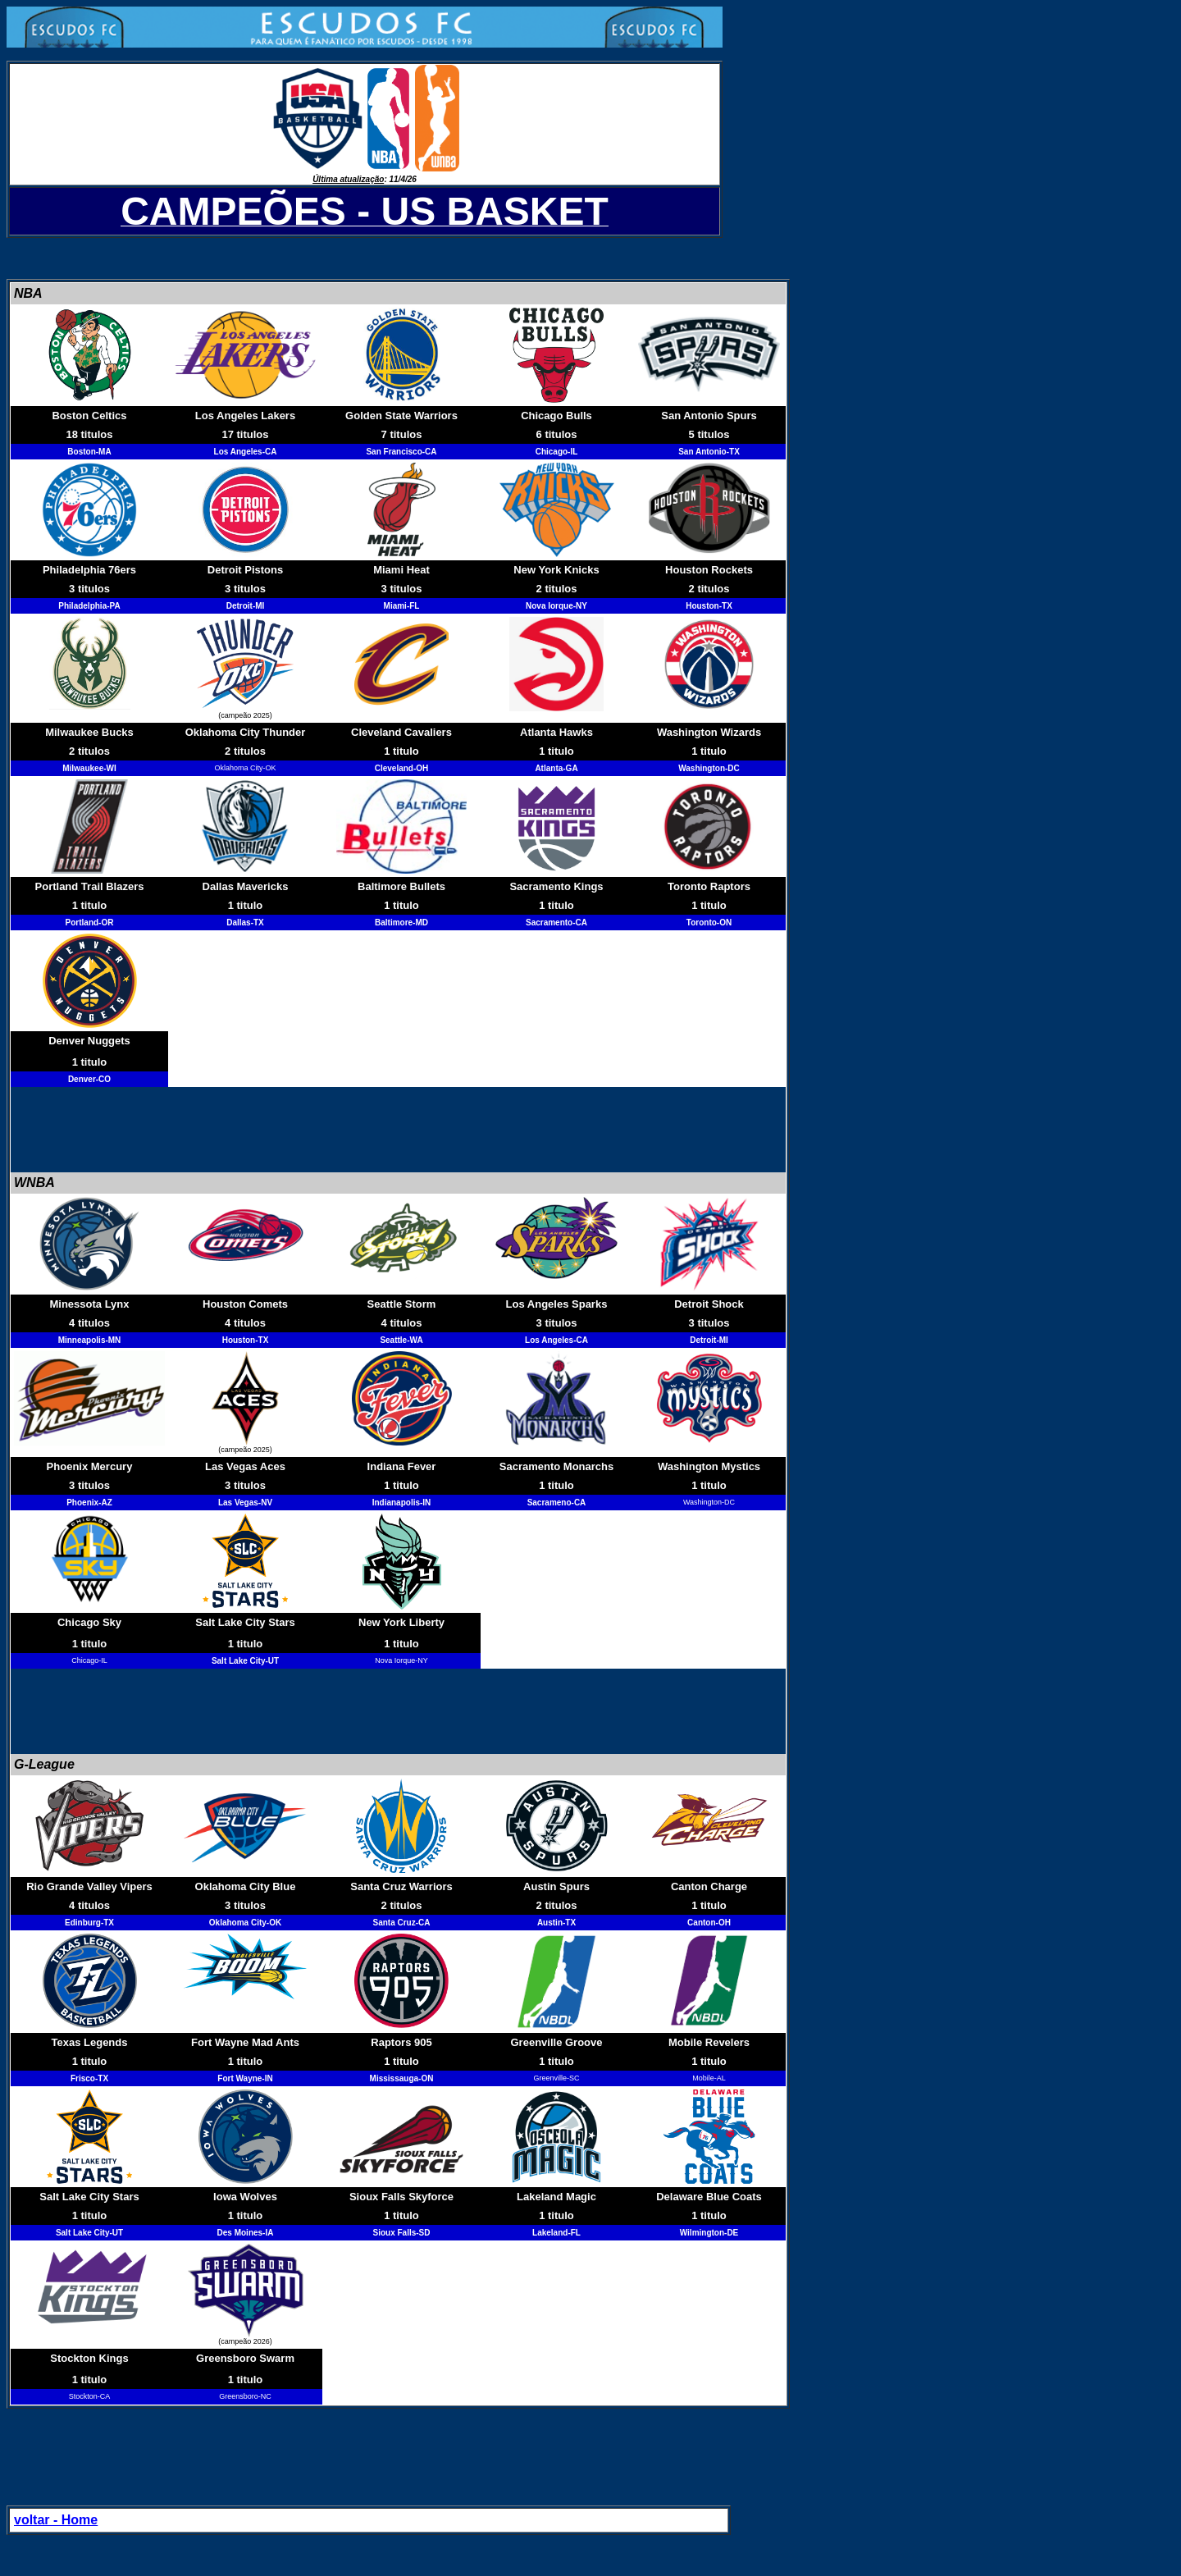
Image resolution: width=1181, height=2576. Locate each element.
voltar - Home (56, 2520)
